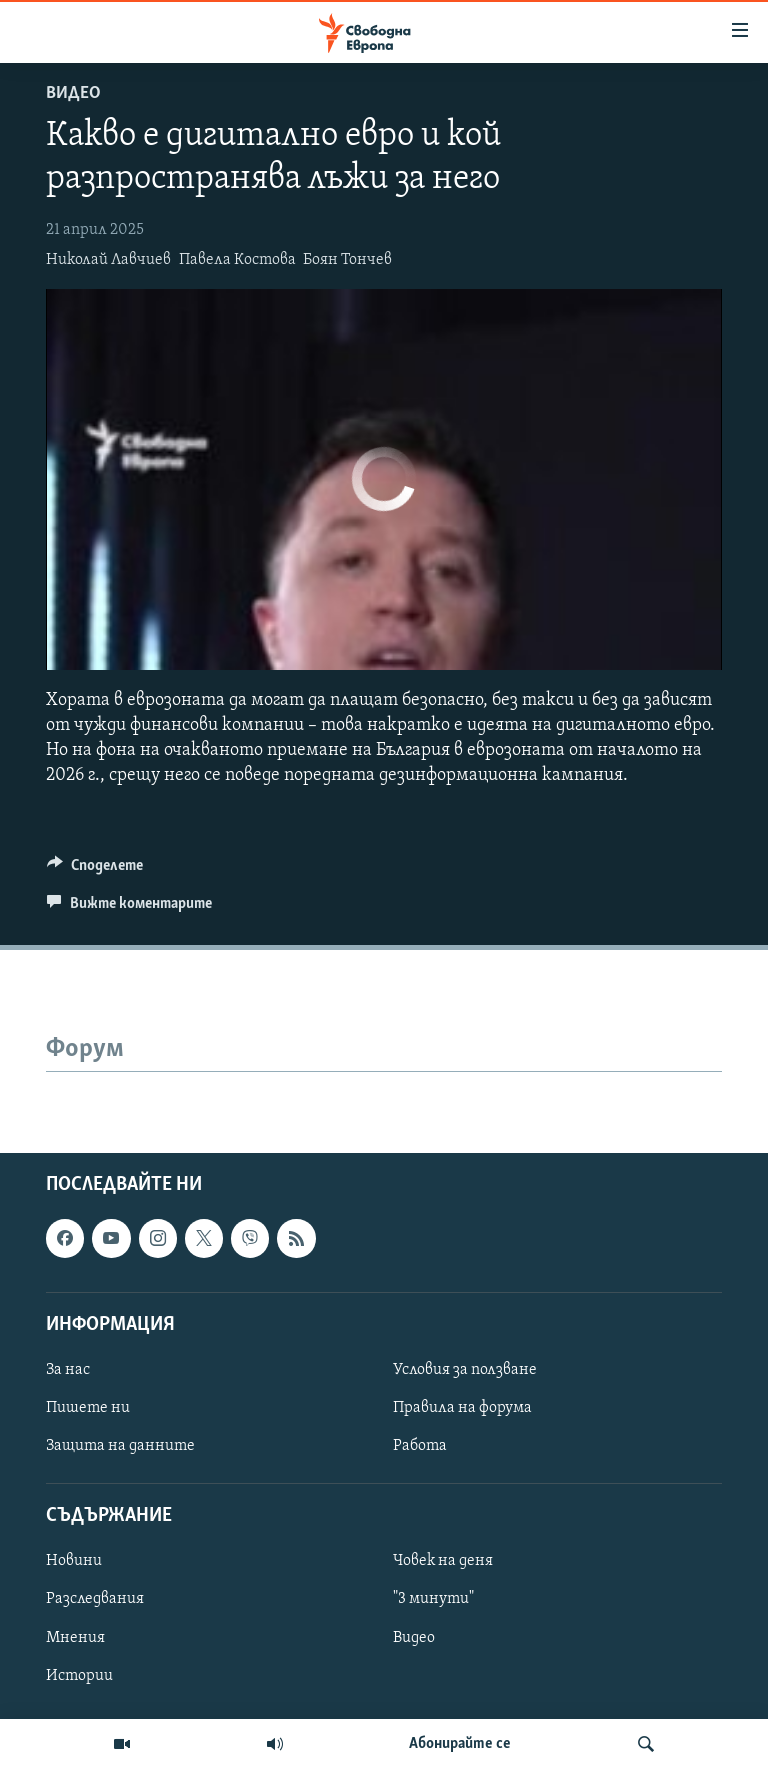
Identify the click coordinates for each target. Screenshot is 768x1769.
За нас (68, 1369)
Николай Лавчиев (108, 260)
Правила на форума (462, 1408)
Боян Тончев (347, 260)
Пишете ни (88, 1408)
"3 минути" (433, 1599)
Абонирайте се (460, 1744)
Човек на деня (443, 1561)
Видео (73, 93)
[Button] (95, 870)
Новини (74, 1561)
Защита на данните (120, 1446)
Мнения (75, 1637)
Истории (79, 1675)
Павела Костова (237, 260)
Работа (420, 1446)
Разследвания (95, 1599)
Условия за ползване (465, 1369)
